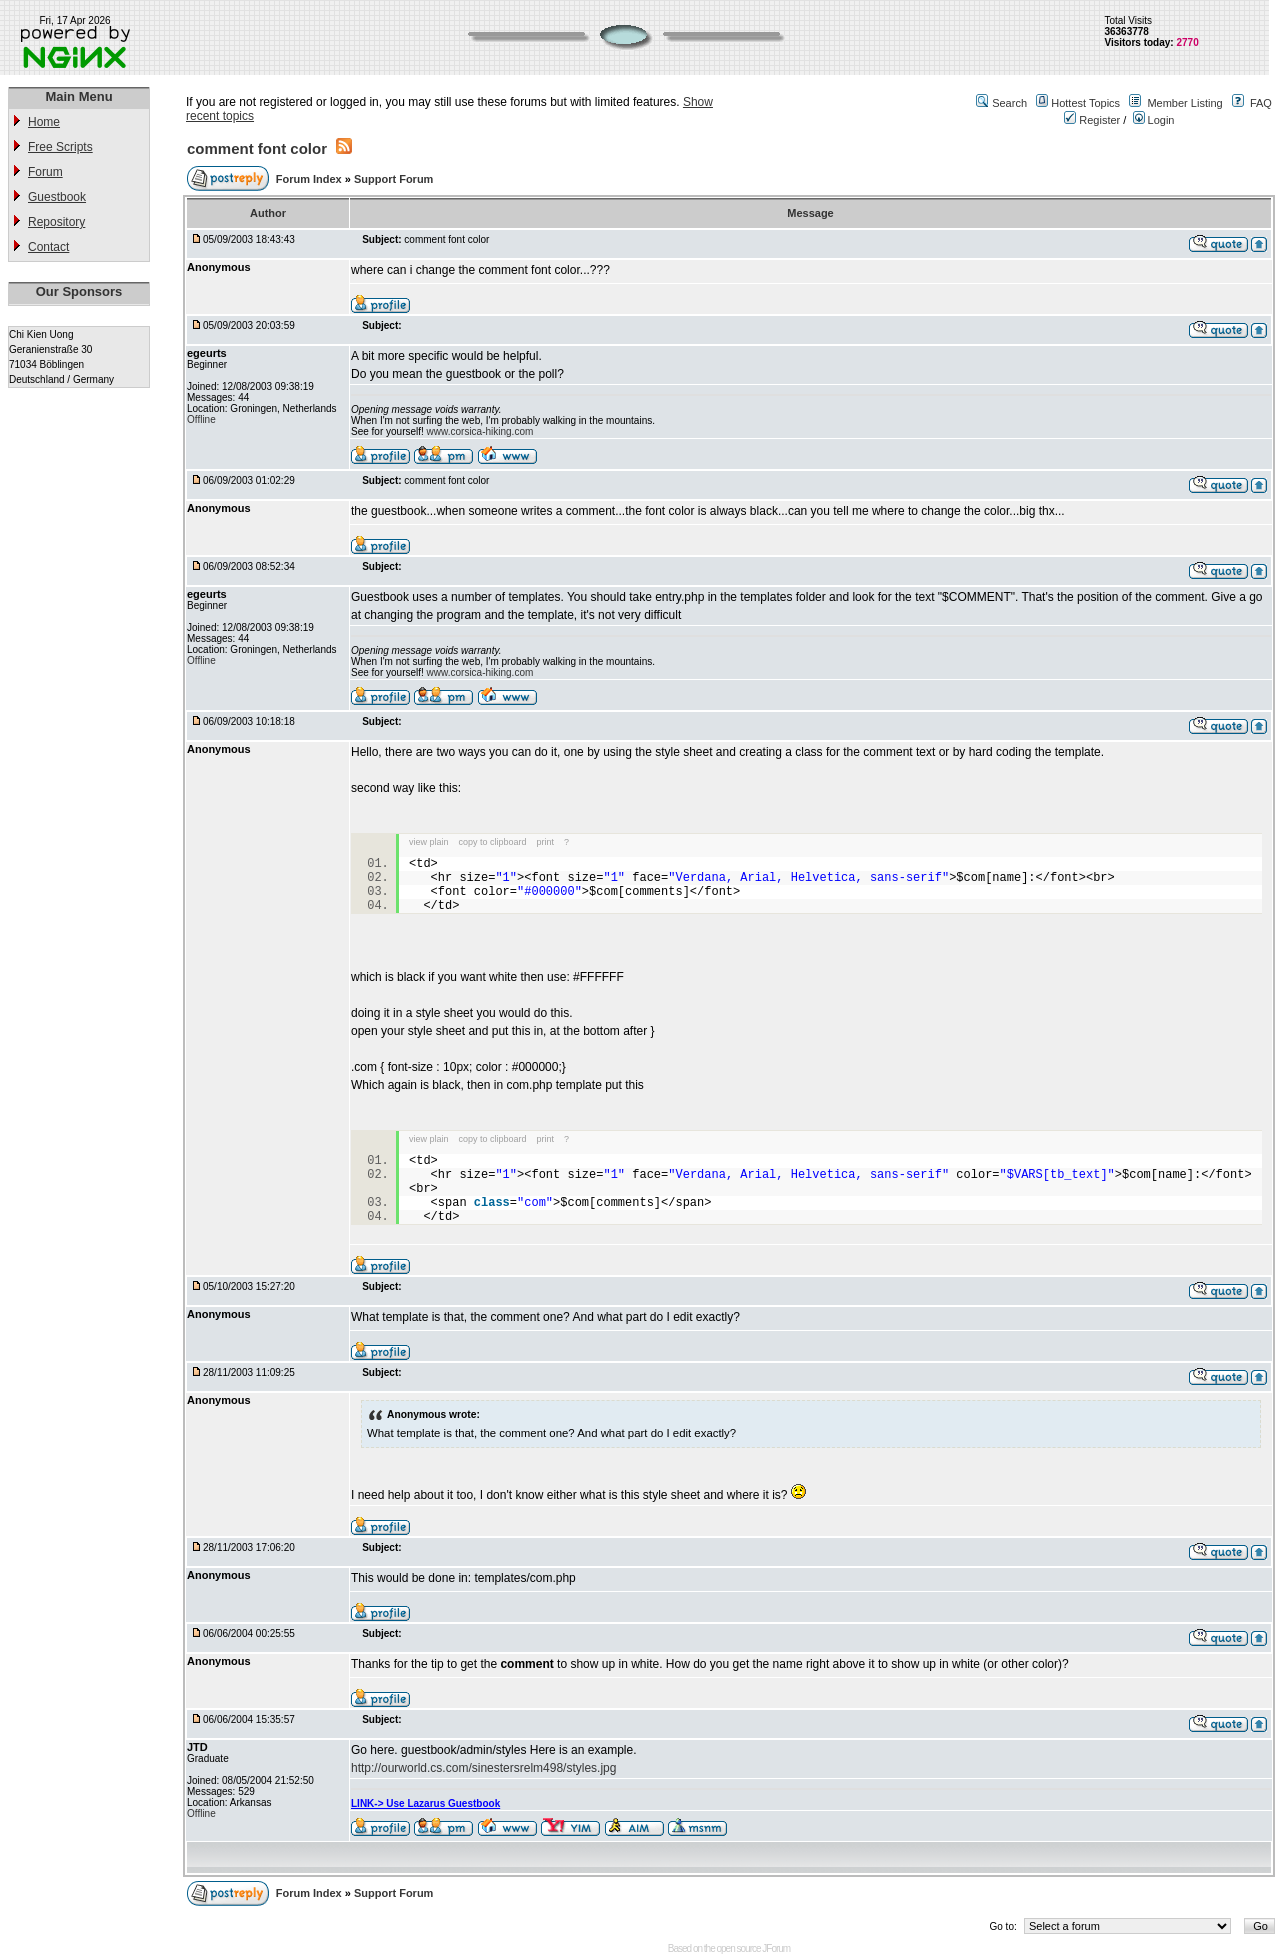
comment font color (257, 148)
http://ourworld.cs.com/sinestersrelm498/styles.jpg (483, 1768)
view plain (429, 842)
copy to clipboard (493, 842)
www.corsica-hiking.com (480, 431)
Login (1154, 120)
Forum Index (310, 179)
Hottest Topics (1085, 103)
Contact (48, 247)
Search (1009, 103)
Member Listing (1184, 103)
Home (44, 122)
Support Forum (393, 179)
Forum (45, 172)
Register (1092, 120)
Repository (56, 222)
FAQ (1261, 103)
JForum (776, 1948)
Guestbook (57, 197)
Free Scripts (60, 147)
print (546, 842)
